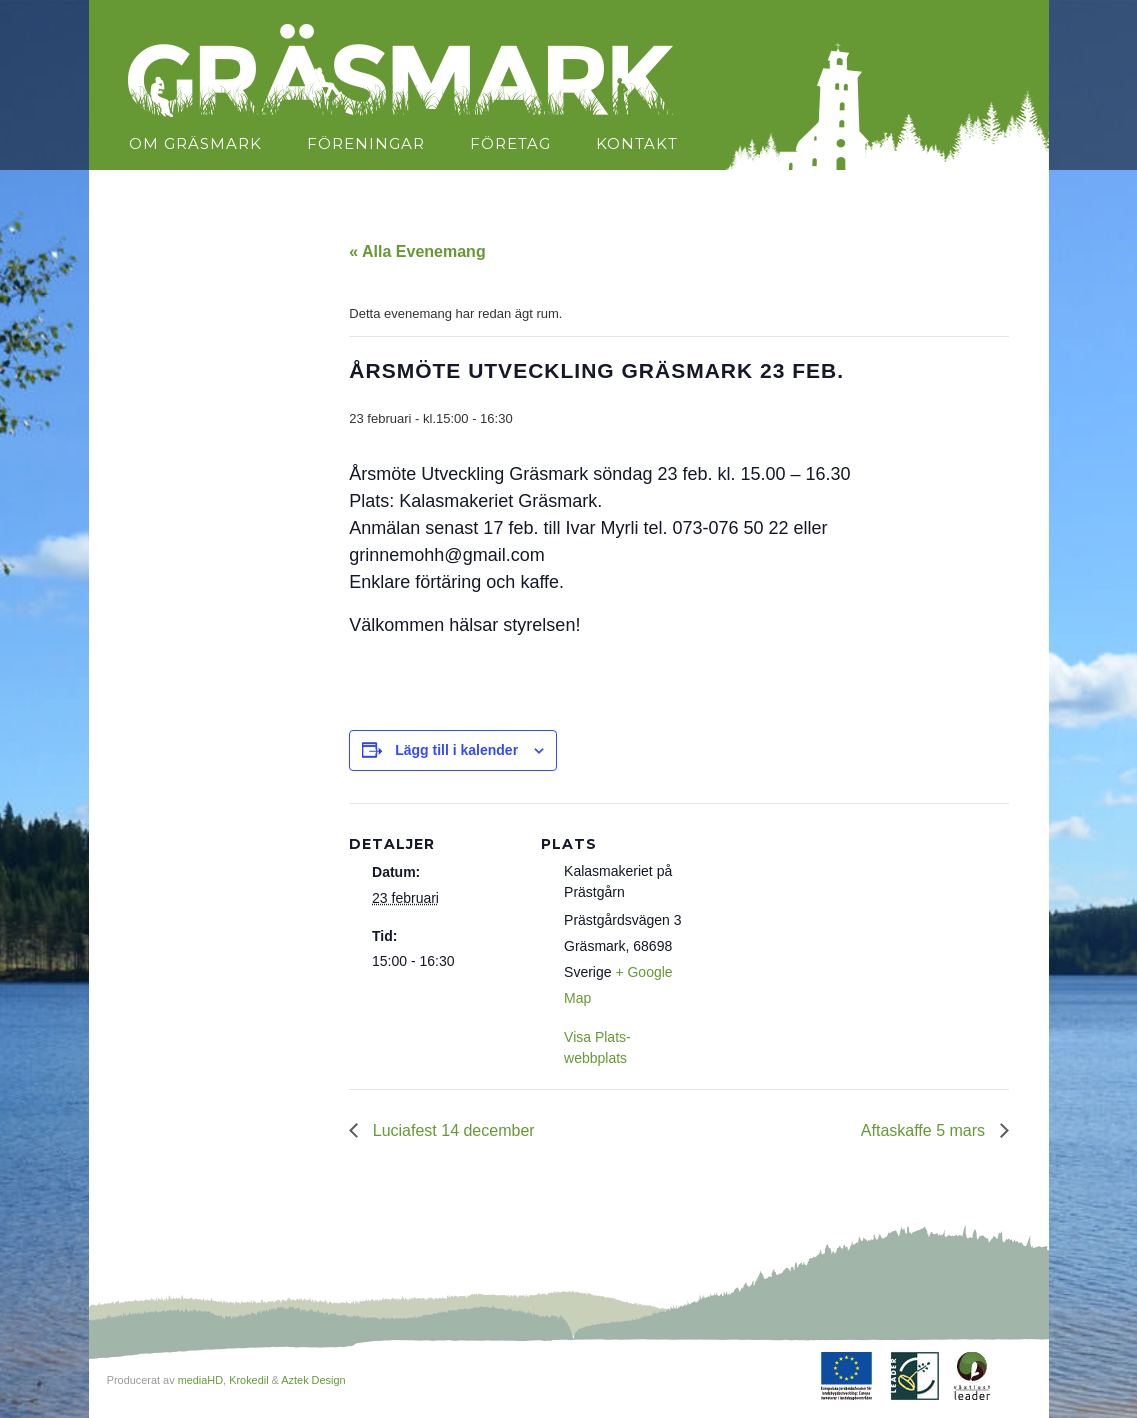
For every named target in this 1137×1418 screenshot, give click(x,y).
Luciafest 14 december (451, 1130)
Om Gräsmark (195, 143)
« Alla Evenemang (417, 251)
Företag (510, 143)
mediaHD (200, 1380)
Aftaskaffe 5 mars (925, 1130)
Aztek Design (313, 1380)
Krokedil (248, 1380)
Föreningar (366, 143)
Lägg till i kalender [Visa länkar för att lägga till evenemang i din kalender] (456, 750)
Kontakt (637, 143)
